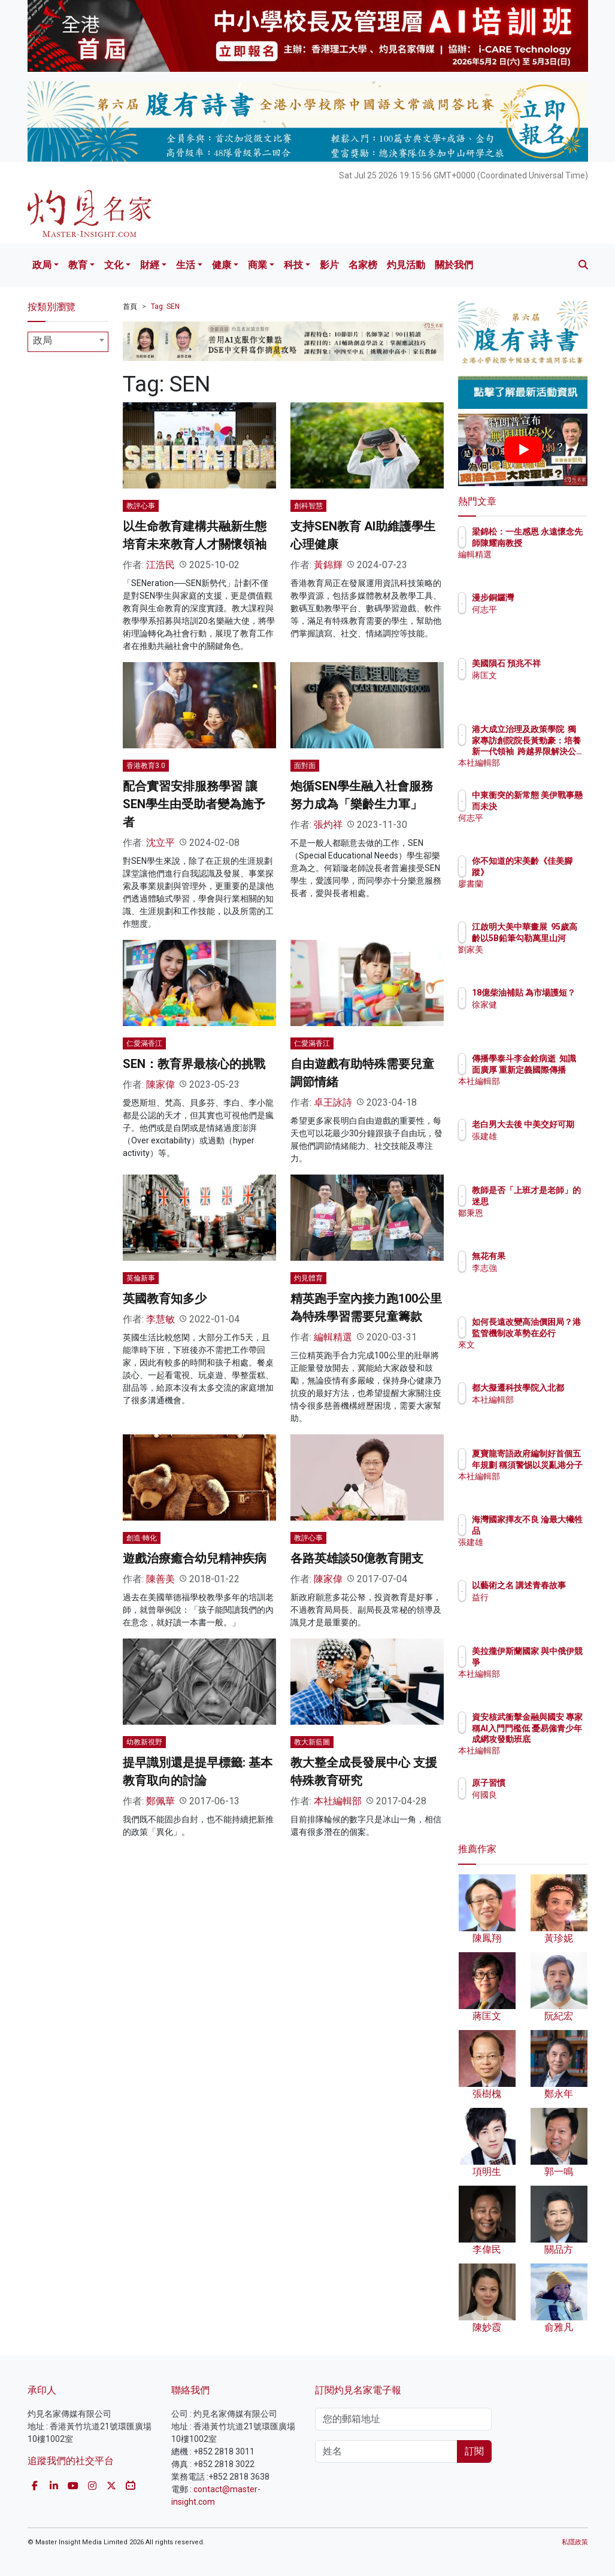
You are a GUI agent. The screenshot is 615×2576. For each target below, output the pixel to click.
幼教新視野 (144, 1742)
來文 (532, 1355)
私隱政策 (575, 2542)
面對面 (305, 765)
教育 (77, 265)
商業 (257, 265)
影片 (329, 265)
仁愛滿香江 (144, 1043)
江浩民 (160, 565)
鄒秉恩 (536, 1223)
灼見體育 (308, 1278)
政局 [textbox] (42, 340)
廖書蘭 (536, 883)
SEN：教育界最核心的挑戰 (194, 1064)
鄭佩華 (160, 1801)
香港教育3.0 (145, 765)
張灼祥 (328, 824)
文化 (113, 265)
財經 (149, 265)
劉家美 (536, 960)
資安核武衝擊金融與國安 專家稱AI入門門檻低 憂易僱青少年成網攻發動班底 (553, 1738)
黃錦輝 (328, 565)
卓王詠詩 (333, 1102)
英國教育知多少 (165, 1298)
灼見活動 (406, 265)
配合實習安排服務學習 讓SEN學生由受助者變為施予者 (194, 804)
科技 (293, 265)
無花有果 (541, 1256)
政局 (41, 265)
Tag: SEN (165, 306)
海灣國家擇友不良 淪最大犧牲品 (553, 1530)
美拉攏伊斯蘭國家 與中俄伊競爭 (553, 1661)
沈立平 (160, 842)
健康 (221, 265)
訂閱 (474, 2451)
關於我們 (454, 265)
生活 (185, 265)
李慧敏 (160, 1319)
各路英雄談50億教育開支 (356, 1558)
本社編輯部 (338, 1801)
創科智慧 (308, 506)
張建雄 (536, 1147)
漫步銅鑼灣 (545, 597)
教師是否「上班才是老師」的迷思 (553, 1200)
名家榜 (363, 265)
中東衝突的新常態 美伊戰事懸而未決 (553, 805)
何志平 (536, 609)
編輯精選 (333, 1337)
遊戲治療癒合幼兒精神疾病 (194, 1558)
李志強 (536, 1268)
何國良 (536, 1795)
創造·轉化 (141, 1538)
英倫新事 (140, 1278)
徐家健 (536, 1015)
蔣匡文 (536, 686)
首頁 (130, 306)
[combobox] (68, 342)
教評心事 (140, 506)
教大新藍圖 (312, 1742)
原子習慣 (541, 1783)
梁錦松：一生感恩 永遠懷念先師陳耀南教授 (553, 542)
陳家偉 (160, 1084)
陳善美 (160, 1579)
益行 (532, 1608)
